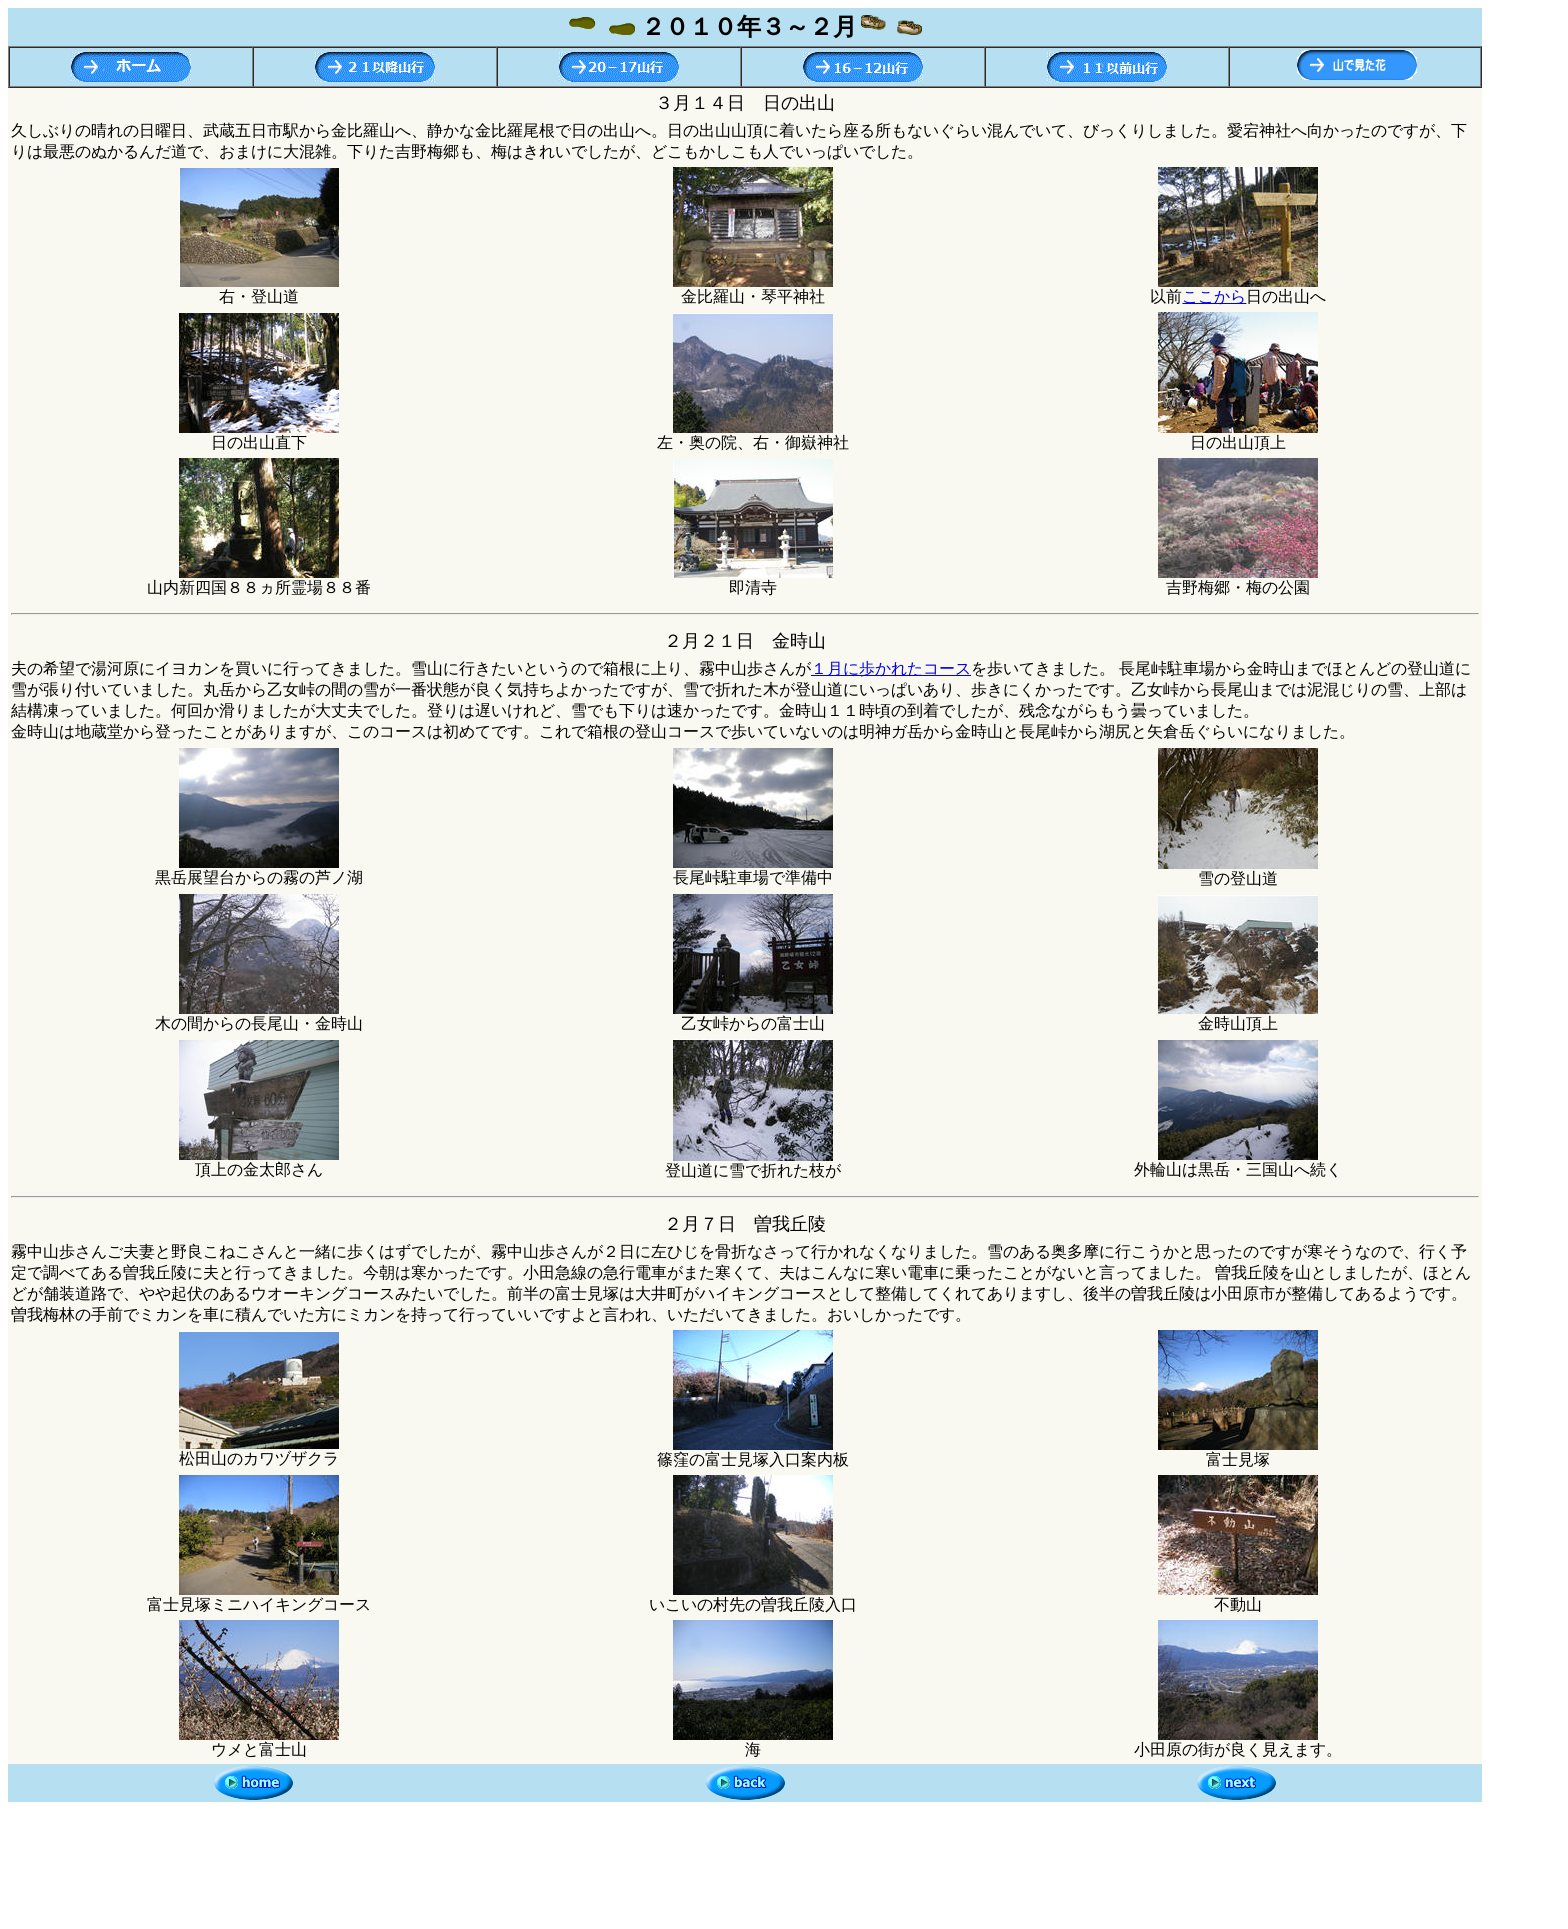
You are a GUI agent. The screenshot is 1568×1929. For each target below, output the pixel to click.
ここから (1214, 296)
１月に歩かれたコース (891, 668)
